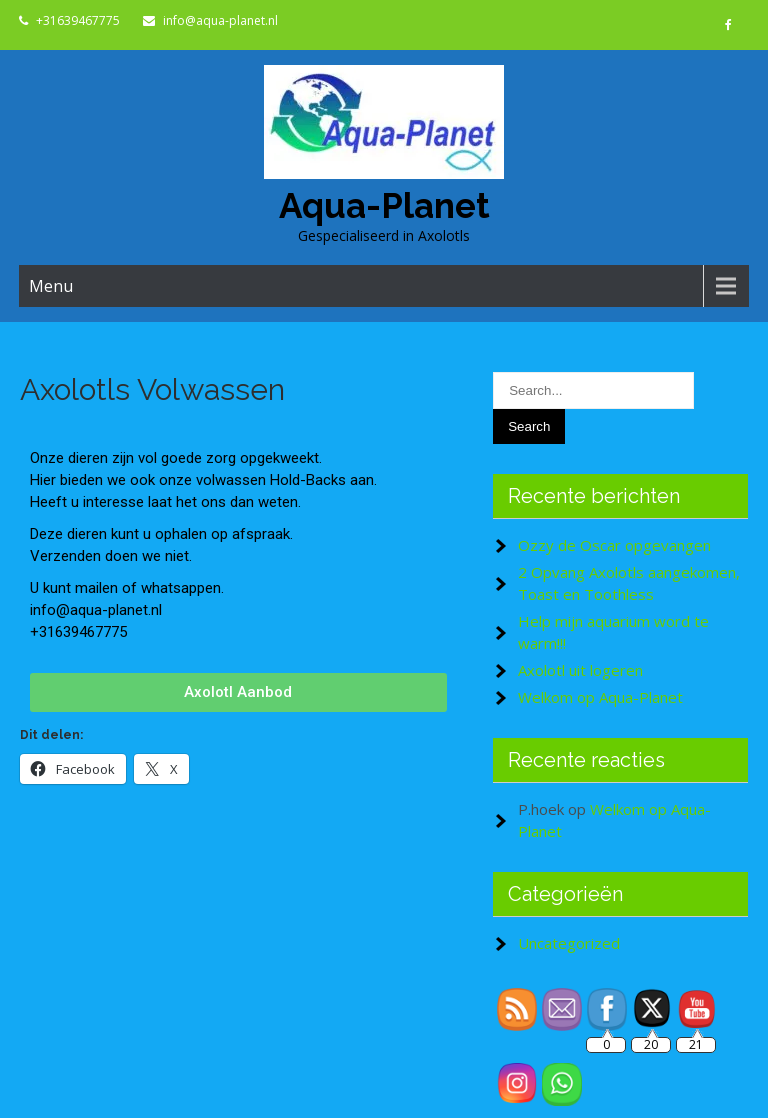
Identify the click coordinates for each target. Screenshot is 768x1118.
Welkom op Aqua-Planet (600, 697)
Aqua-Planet (384, 205)
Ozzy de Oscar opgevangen (614, 545)
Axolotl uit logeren (580, 670)
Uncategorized (569, 943)
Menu (51, 286)
